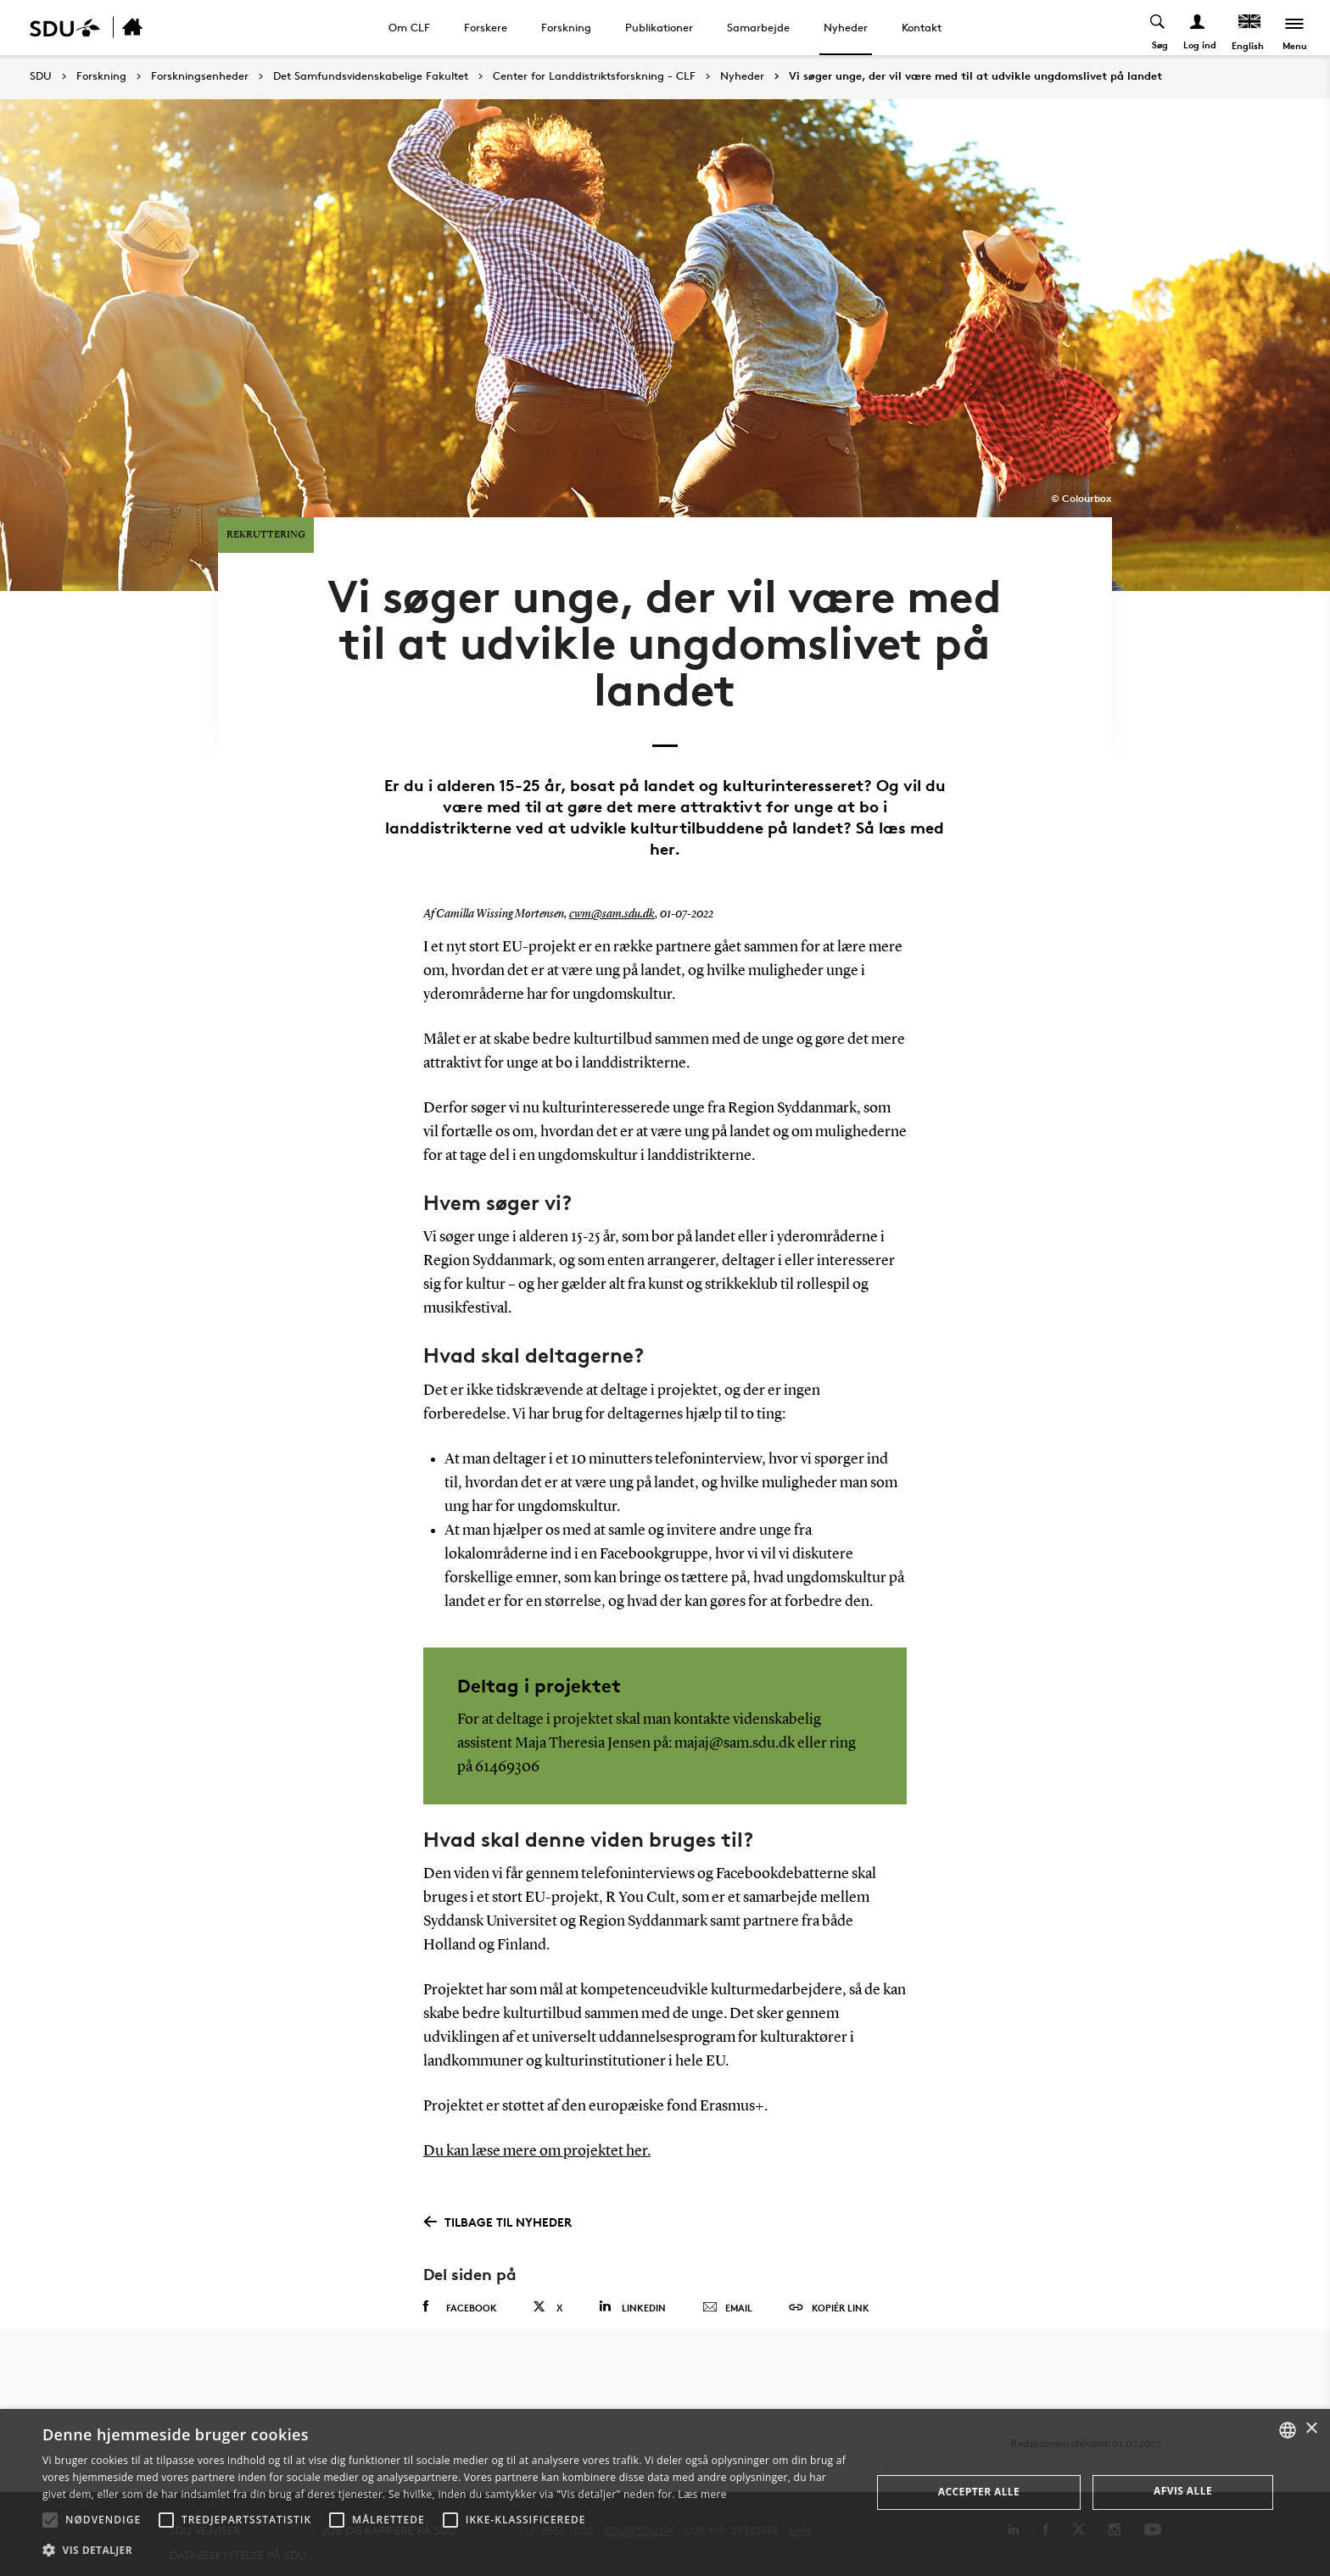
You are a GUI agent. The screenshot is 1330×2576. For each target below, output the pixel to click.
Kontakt (922, 27)
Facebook (460, 2278)
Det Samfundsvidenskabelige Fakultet (370, 76)
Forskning (566, 27)
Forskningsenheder (200, 76)
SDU (41, 75)
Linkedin (632, 2278)
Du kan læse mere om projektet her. (537, 2123)
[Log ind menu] (1196, 27)
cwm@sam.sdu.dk (612, 887)
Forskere (485, 27)
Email (727, 2279)
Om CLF (409, 27)
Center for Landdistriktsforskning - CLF (594, 76)
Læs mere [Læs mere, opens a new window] (702, 2494)
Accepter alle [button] (979, 2491)
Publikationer (659, 27)
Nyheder (846, 27)
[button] (50, 2520)
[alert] (665, 2492)
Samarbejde (758, 27)
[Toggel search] (1156, 27)
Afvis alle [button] (1183, 2491)
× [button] (1311, 2429)
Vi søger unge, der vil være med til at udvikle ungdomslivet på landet (975, 76)
